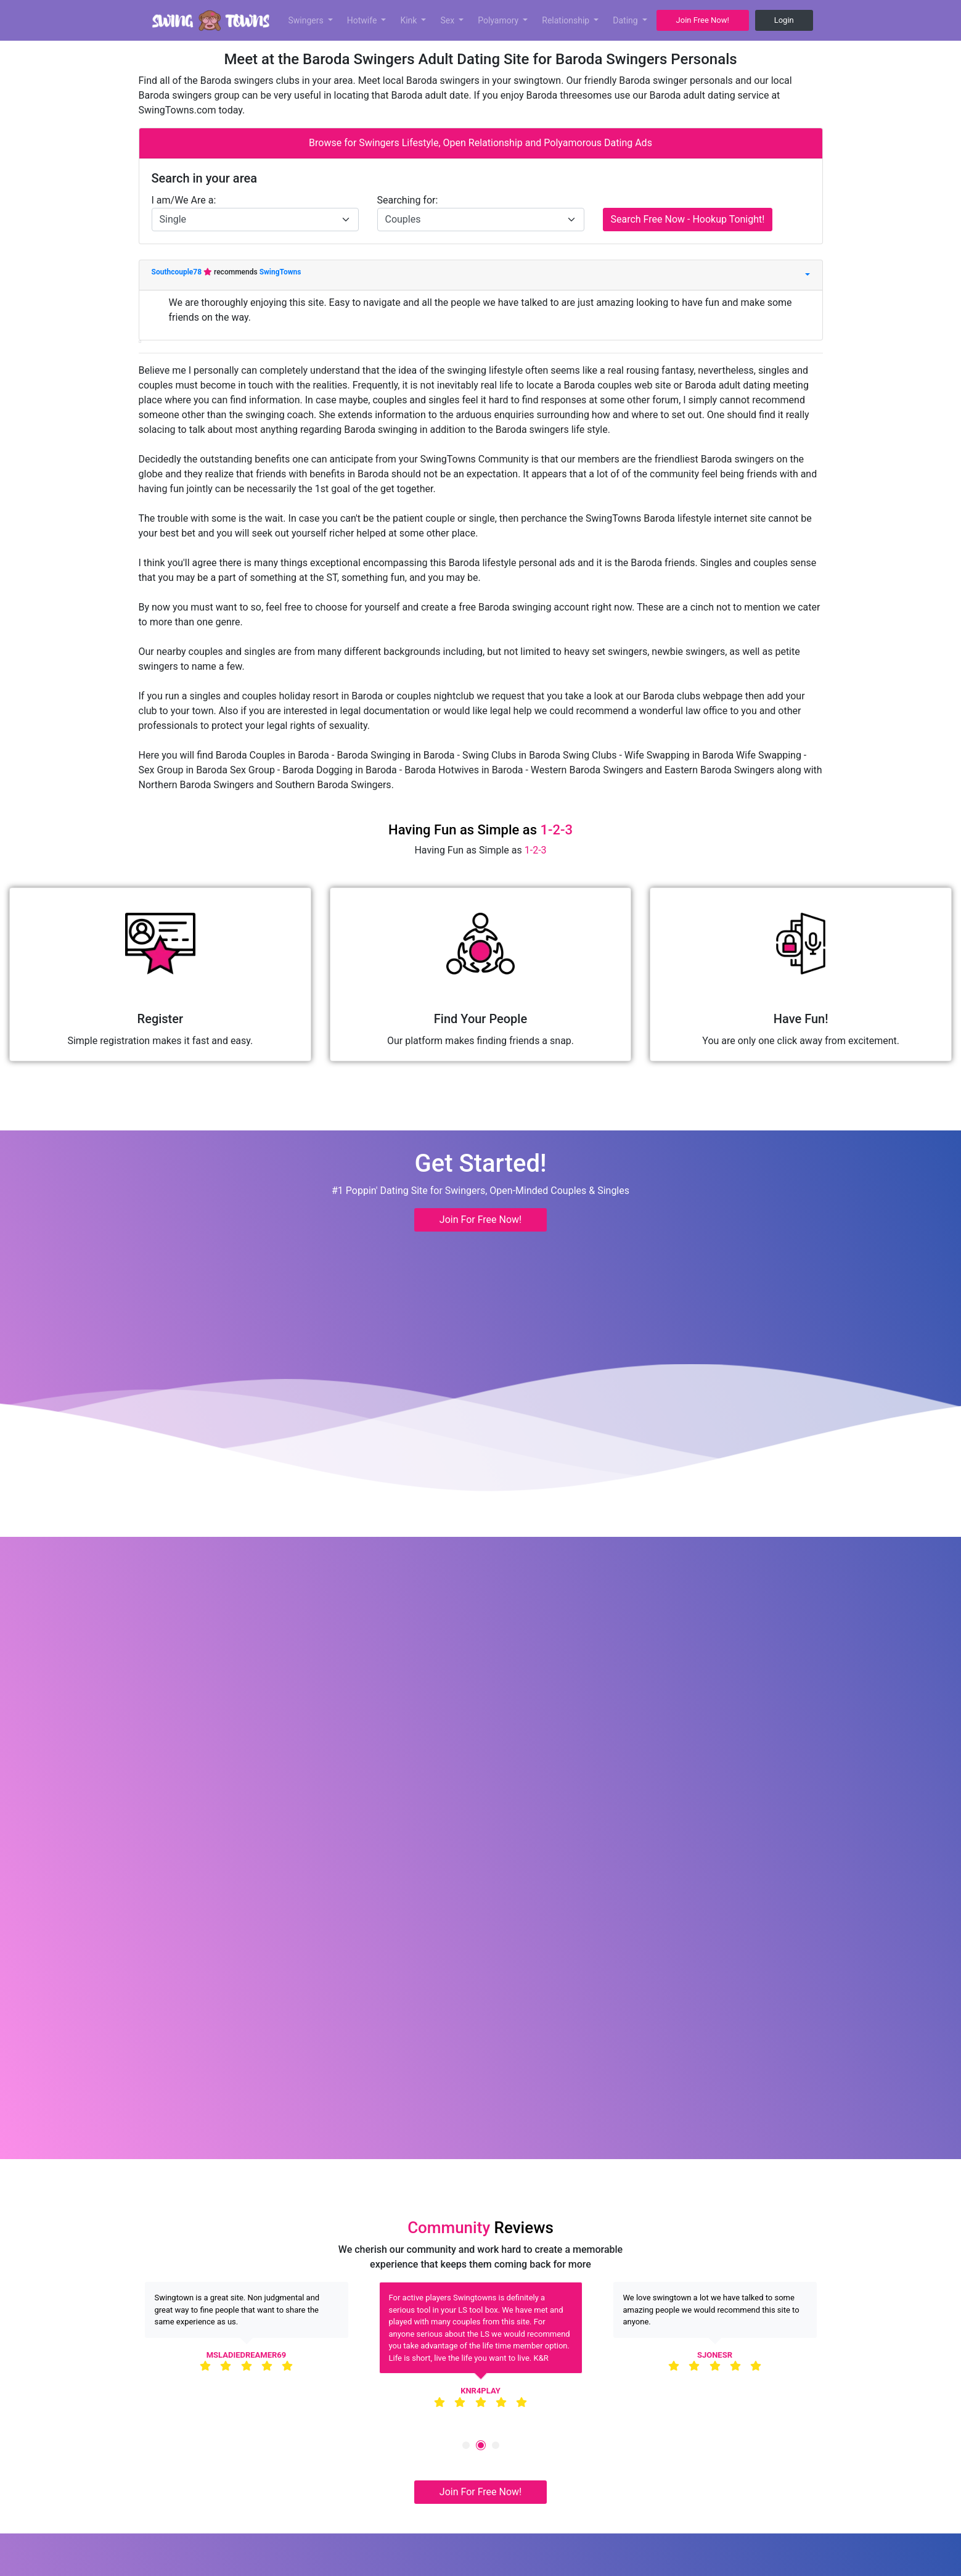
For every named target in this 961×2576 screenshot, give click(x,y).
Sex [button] (448, 20)
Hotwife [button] (363, 20)
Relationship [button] (566, 20)
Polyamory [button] (499, 20)
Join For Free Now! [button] (480, 1219)
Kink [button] (409, 20)
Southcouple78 (178, 272)
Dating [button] (626, 20)
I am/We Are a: (184, 200)
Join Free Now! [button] (702, 20)
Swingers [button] (307, 20)
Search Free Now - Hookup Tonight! (688, 219)
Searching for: (407, 200)
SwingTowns (280, 272)
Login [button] (784, 20)
